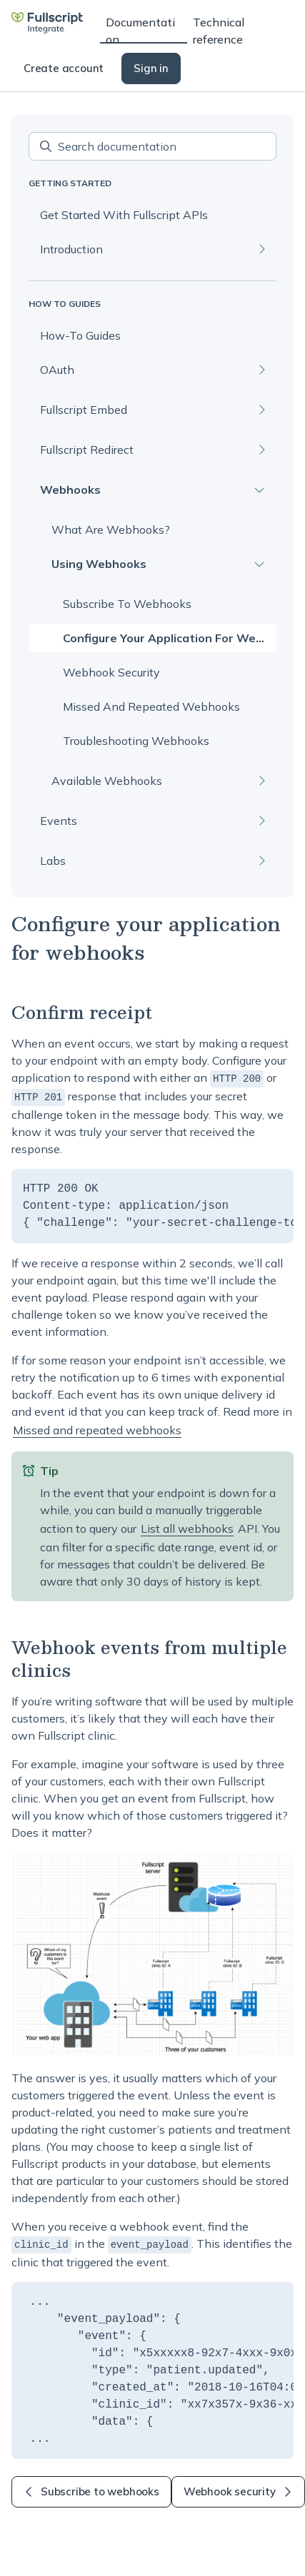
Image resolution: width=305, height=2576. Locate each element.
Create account (64, 68)
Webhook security (238, 2489)
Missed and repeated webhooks (97, 1428)
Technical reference (218, 29)
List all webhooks (187, 1527)
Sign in (151, 68)
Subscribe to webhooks (91, 2489)
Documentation (140, 29)
